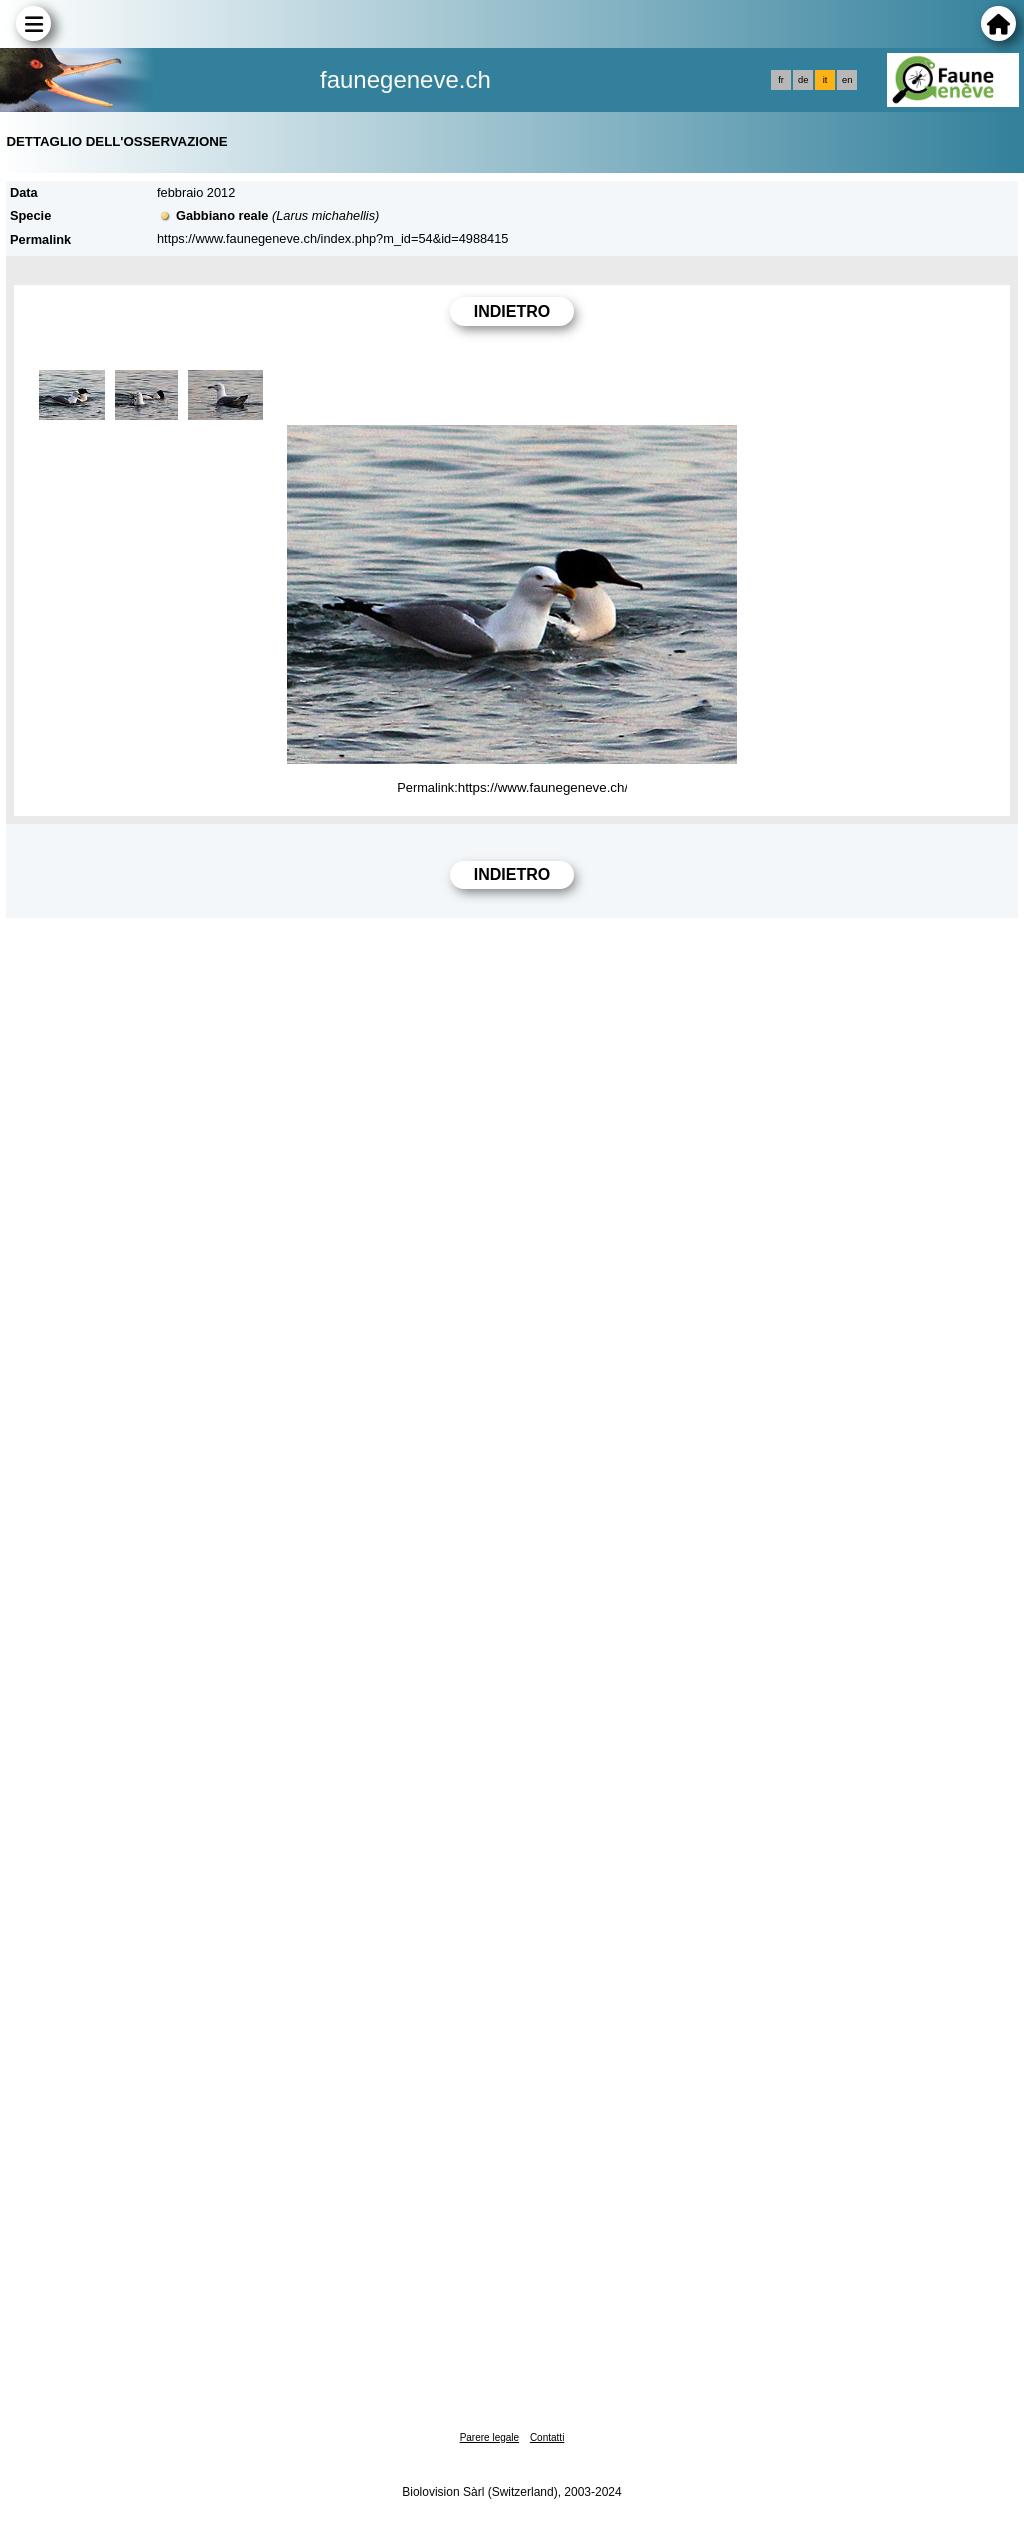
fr (781, 80)
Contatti (547, 2437)
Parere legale (489, 2437)
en (847, 80)
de (803, 80)
